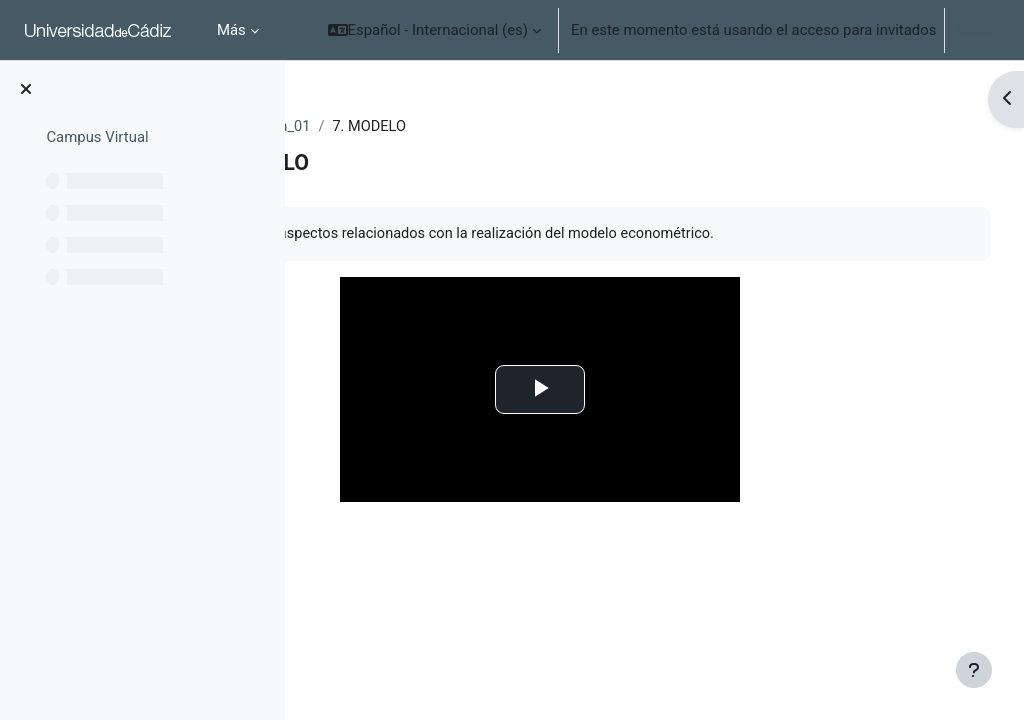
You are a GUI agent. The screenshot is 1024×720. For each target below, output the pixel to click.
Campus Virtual (97, 137)
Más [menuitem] (231, 30)
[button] (434, 30)
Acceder (980, 30)
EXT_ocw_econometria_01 (411, 127)
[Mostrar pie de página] (974, 670)
